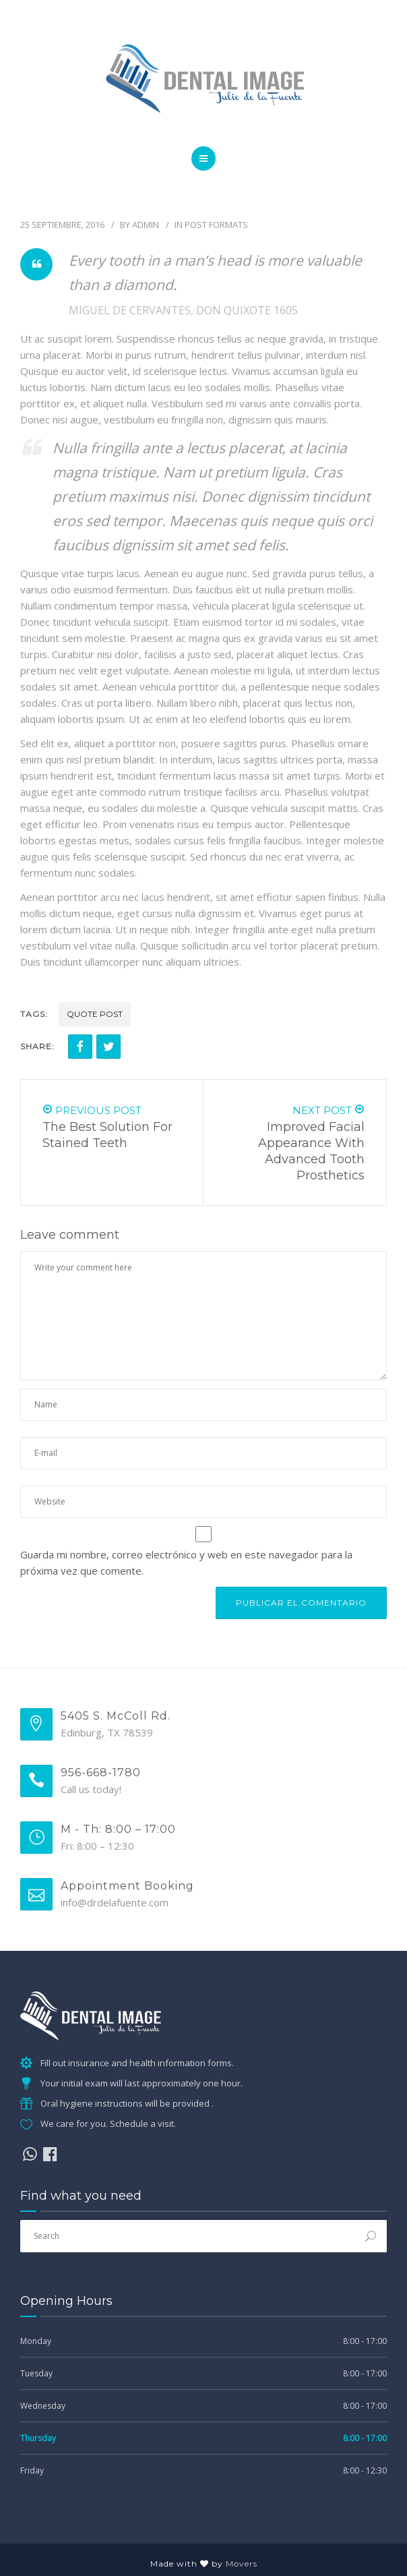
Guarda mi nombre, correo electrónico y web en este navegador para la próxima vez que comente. (186, 1562)
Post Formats (216, 224)
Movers (241, 2563)
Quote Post (95, 1014)
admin (145, 224)
